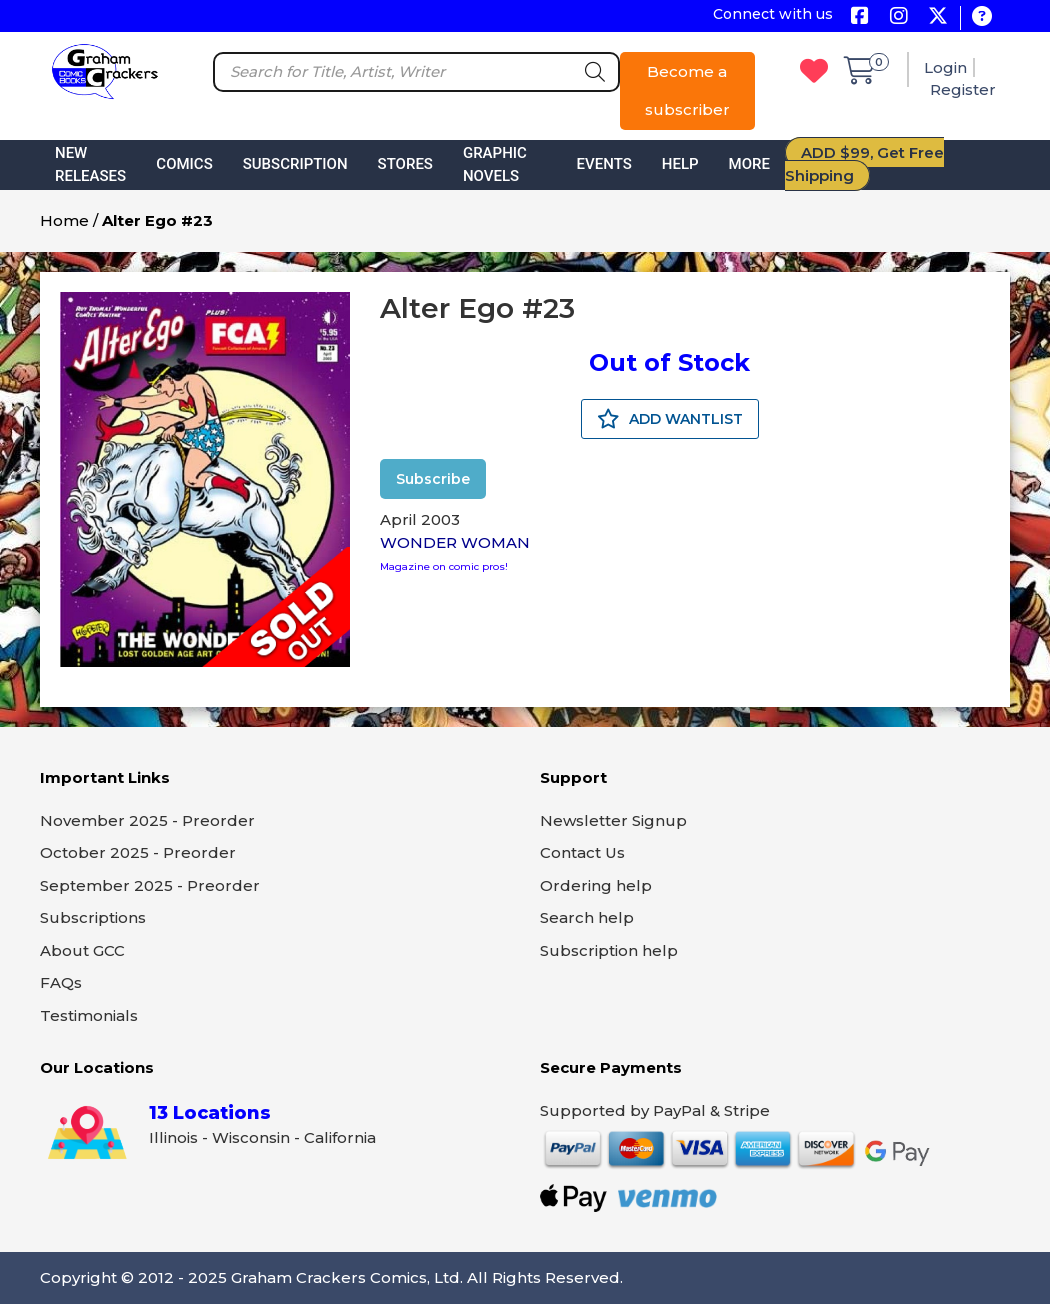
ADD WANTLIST (670, 419)
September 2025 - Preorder (150, 885)
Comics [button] (184, 164)
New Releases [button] (90, 164)
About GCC (82, 950)
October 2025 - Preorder (138, 852)
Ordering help (596, 885)
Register (963, 89)
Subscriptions (93, 917)
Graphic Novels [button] (495, 164)
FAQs (61, 982)
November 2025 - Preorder (147, 820)
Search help (587, 917)
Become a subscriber (687, 90)
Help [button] (680, 164)
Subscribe (433, 479)
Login (945, 67)
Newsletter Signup (613, 820)
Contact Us (582, 852)
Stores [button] (405, 164)
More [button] (749, 164)
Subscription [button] (295, 164)
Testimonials (89, 1015)
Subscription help (609, 950)
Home (64, 220)
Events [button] (604, 164)
